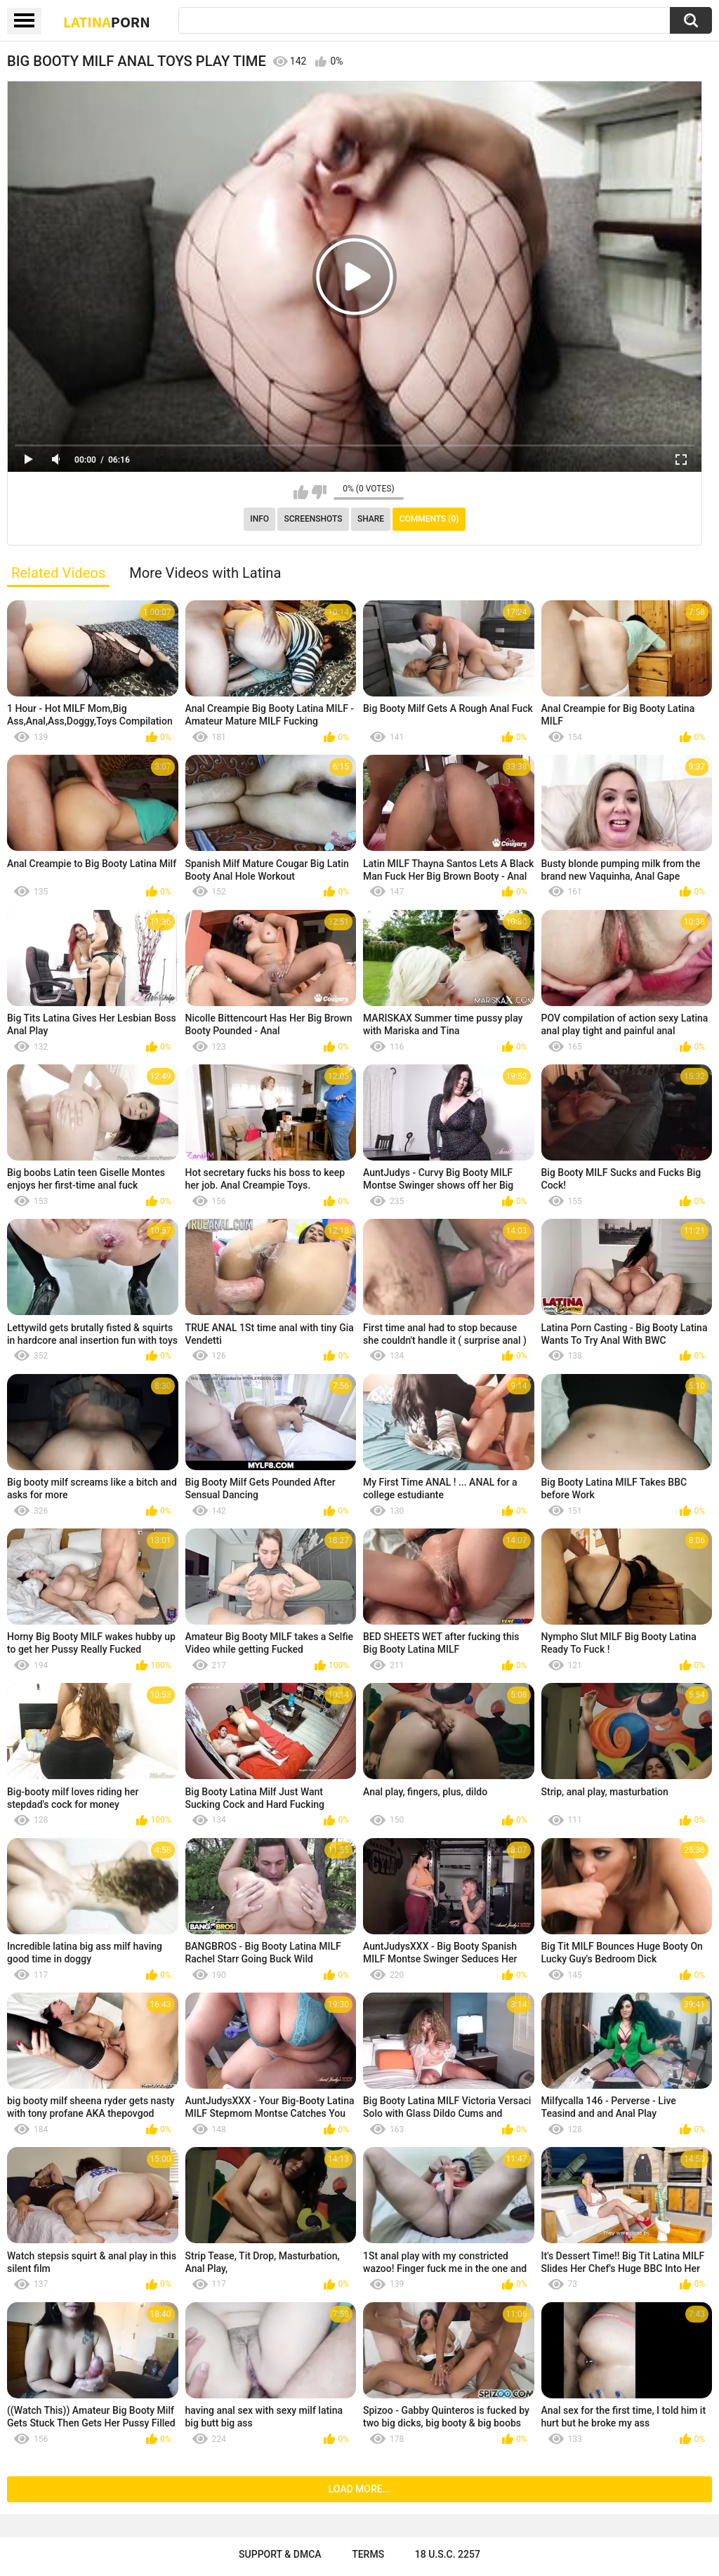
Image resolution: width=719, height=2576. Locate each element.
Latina (106, 22)
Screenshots (313, 519)
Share (370, 519)
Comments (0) (429, 519)
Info (259, 519)
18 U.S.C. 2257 (447, 2554)
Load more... (360, 2489)
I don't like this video (319, 492)
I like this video (300, 492)
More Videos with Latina (205, 572)
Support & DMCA (280, 2554)
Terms (368, 2554)
